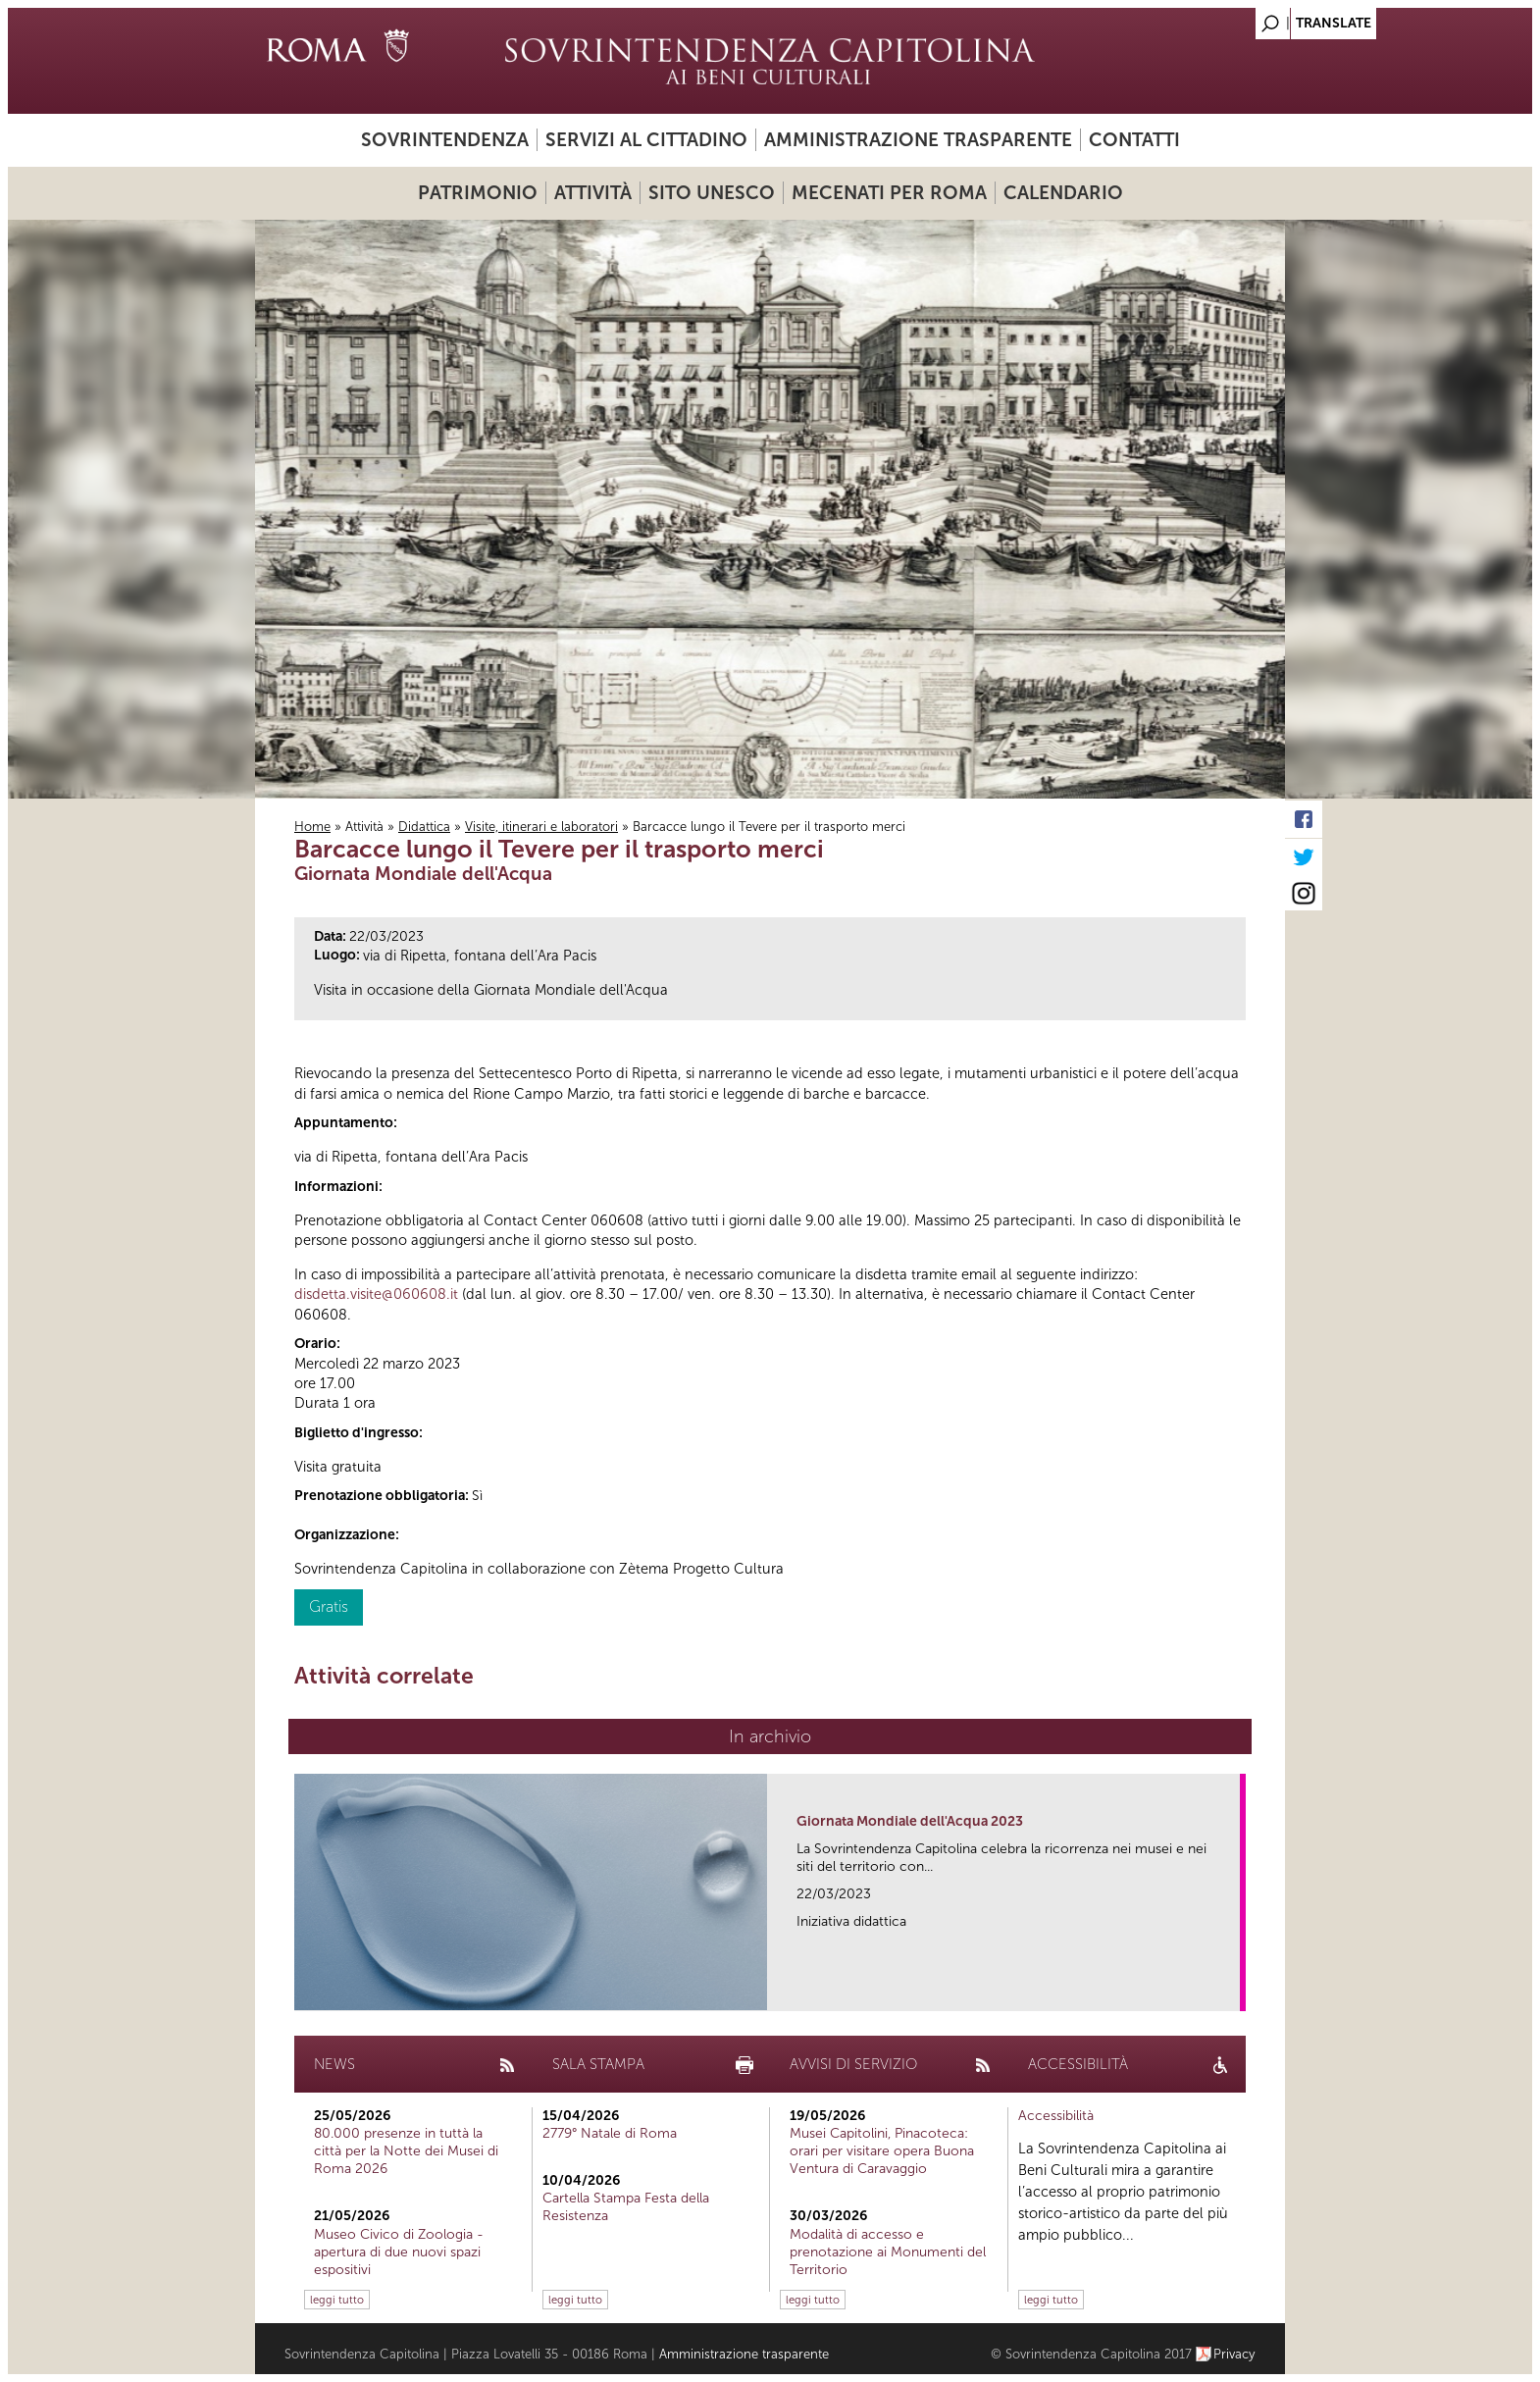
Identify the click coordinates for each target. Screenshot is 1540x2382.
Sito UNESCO (711, 192)
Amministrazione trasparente (918, 140)
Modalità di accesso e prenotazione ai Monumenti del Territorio (888, 2252)
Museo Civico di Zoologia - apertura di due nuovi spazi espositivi (399, 2252)
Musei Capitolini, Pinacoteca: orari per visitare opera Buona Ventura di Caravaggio (882, 2151)
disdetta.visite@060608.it (376, 1294)
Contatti (1134, 140)
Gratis (328, 1606)
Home (312, 826)
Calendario (1063, 192)
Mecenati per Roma (889, 192)
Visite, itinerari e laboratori (541, 826)
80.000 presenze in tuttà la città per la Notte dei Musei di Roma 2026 (406, 2151)
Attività (593, 192)
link (1231, 1990)
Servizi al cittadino (646, 140)
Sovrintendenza (445, 140)
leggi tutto (337, 2299)
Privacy (1234, 2354)
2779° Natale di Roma (609, 2133)
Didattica (424, 826)
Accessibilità (1056, 2115)
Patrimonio (478, 192)
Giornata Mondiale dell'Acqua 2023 (909, 1821)
